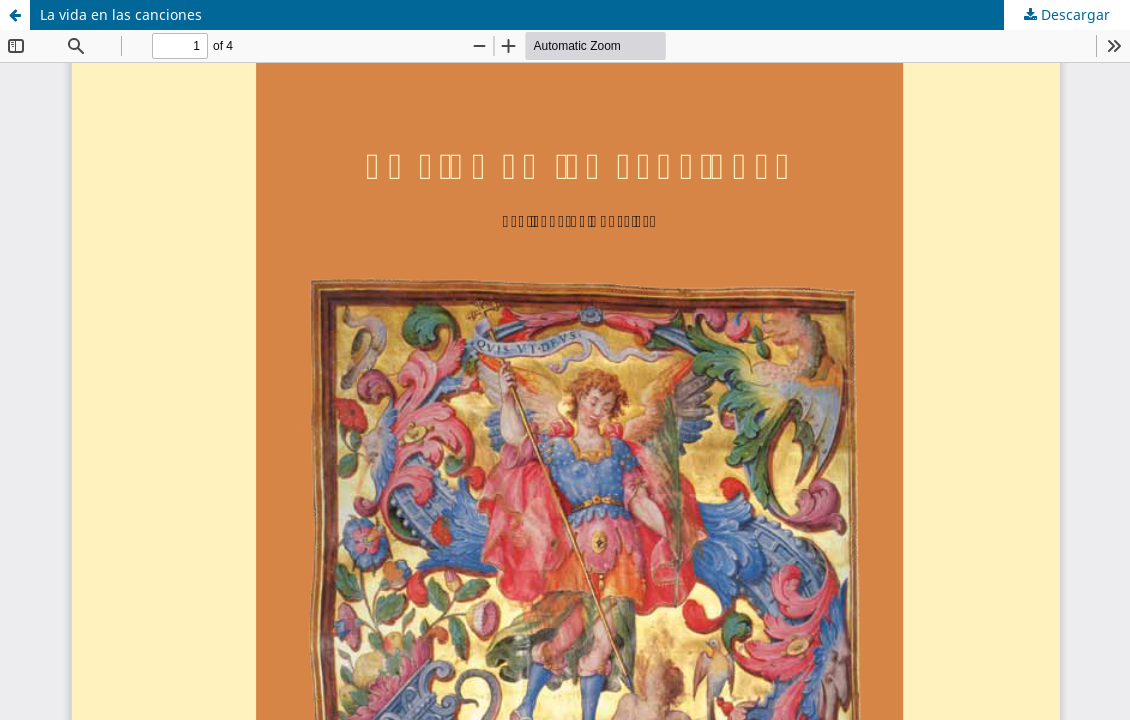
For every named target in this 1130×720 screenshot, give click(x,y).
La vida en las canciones (121, 14)
